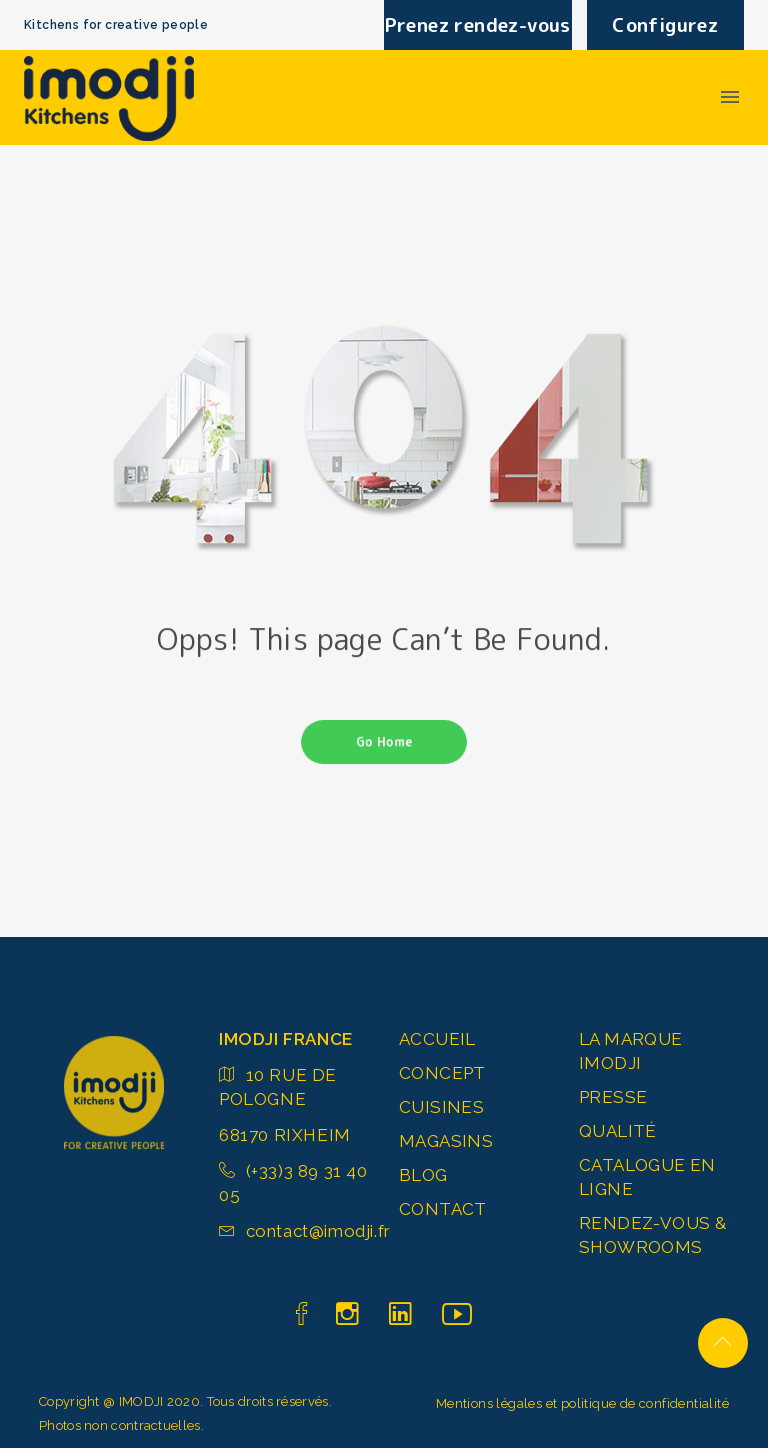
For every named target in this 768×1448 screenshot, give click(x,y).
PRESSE (613, 1097)
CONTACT (443, 1209)
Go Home (384, 742)
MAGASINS (446, 1141)
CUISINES (441, 1107)
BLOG (423, 1175)
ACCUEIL (437, 1039)
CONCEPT (442, 1073)
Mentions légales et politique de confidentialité (582, 1403)
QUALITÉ (618, 1131)
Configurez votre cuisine (665, 31)
